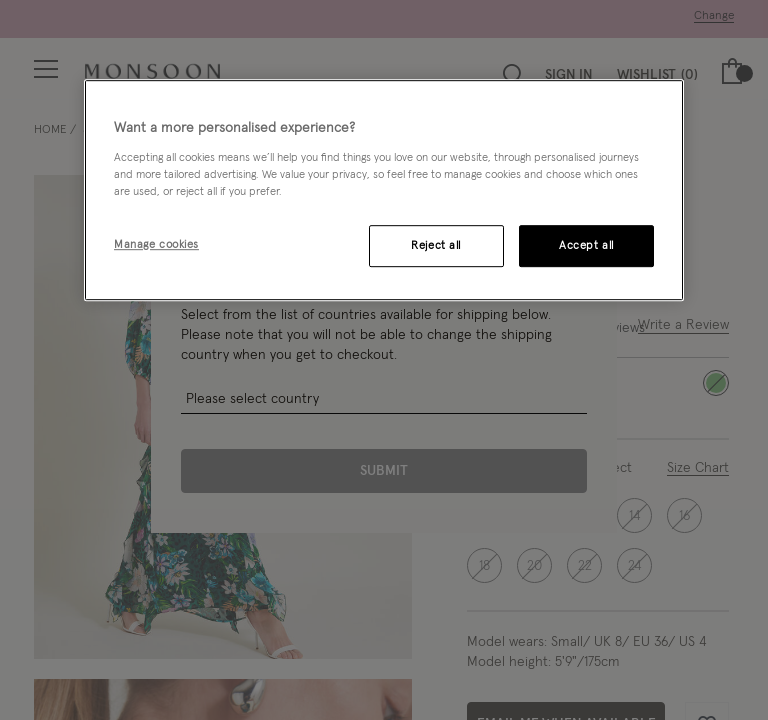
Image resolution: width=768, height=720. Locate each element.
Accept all (586, 245)
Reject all (436, 245)
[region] (384, 190)
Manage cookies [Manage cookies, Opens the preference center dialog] (156, 244)
